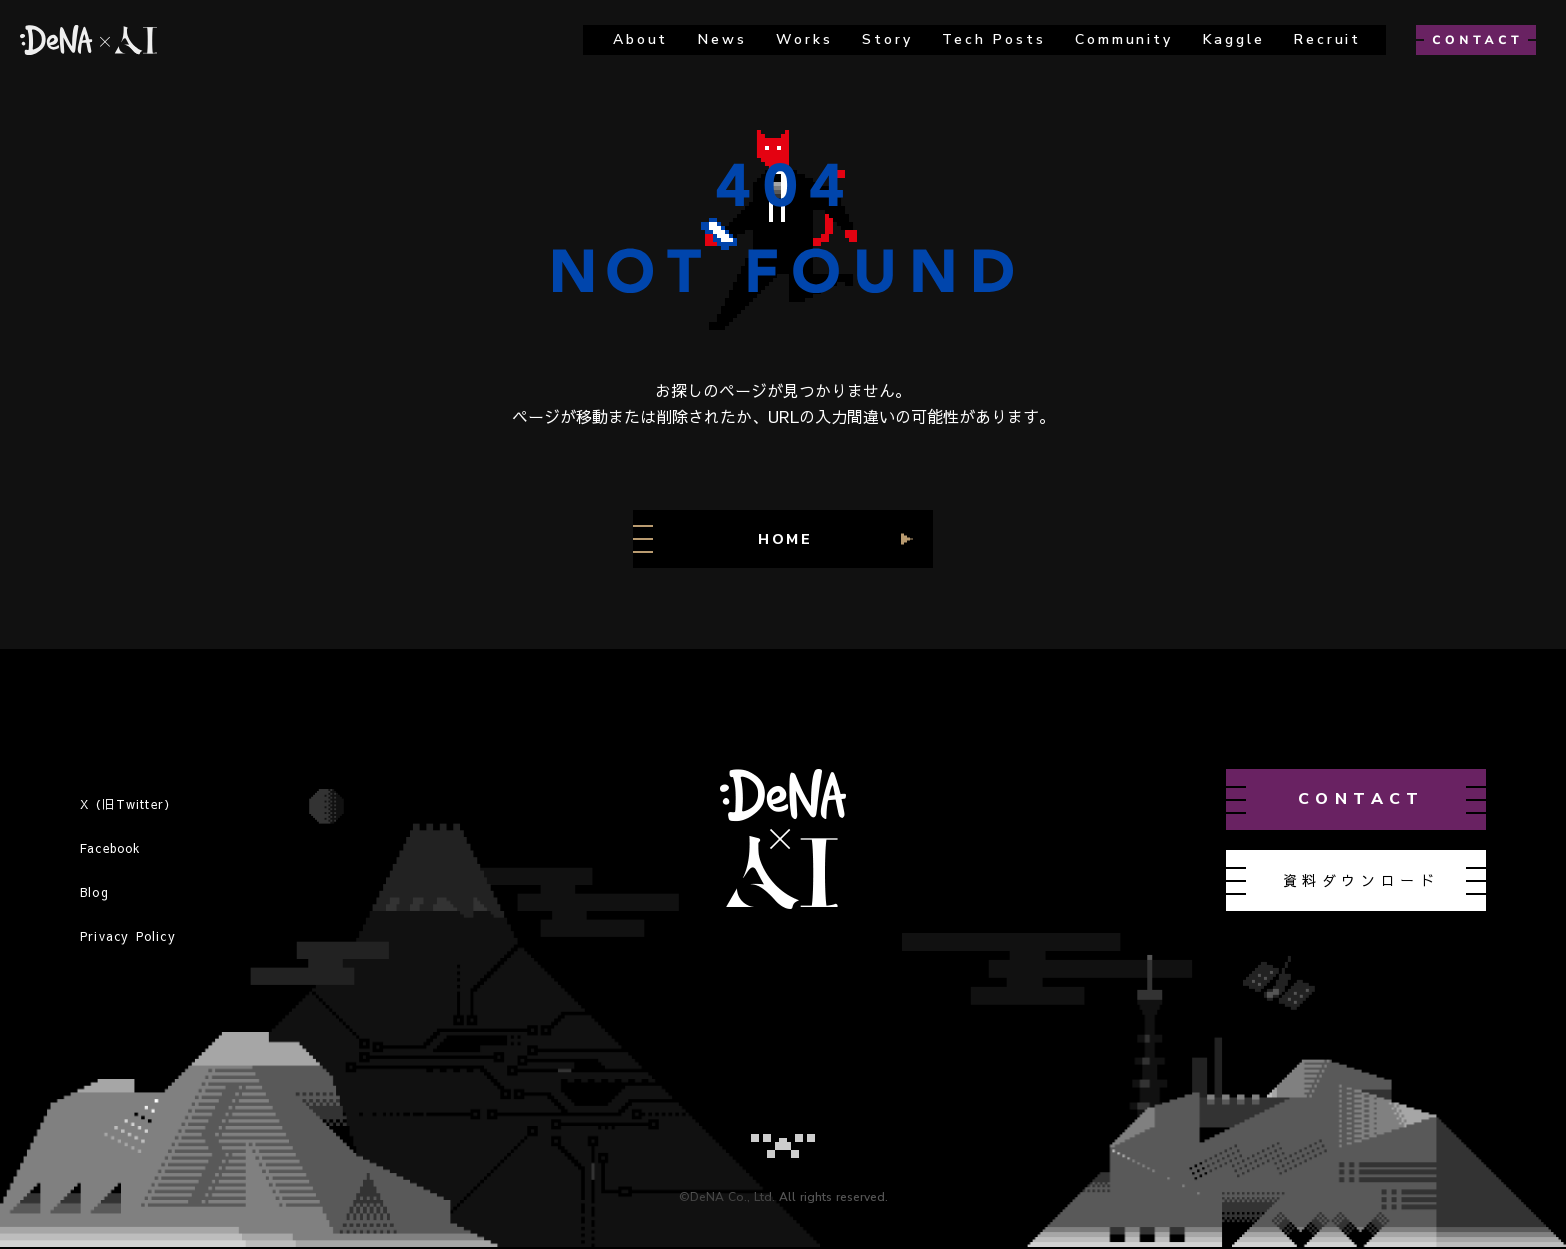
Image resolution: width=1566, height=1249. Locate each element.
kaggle (1234, 39)
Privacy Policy (128, 936)
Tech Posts (993, 39)
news (722, 39)
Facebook (111, 848)
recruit (1327, 39)
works (804, 39)
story (887, 39)
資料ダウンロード (1361, 880)
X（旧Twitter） (128, 804)
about (640, 39)
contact (1361, 799)
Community (1123, 39)
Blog (94, 892)
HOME (785, 539)
